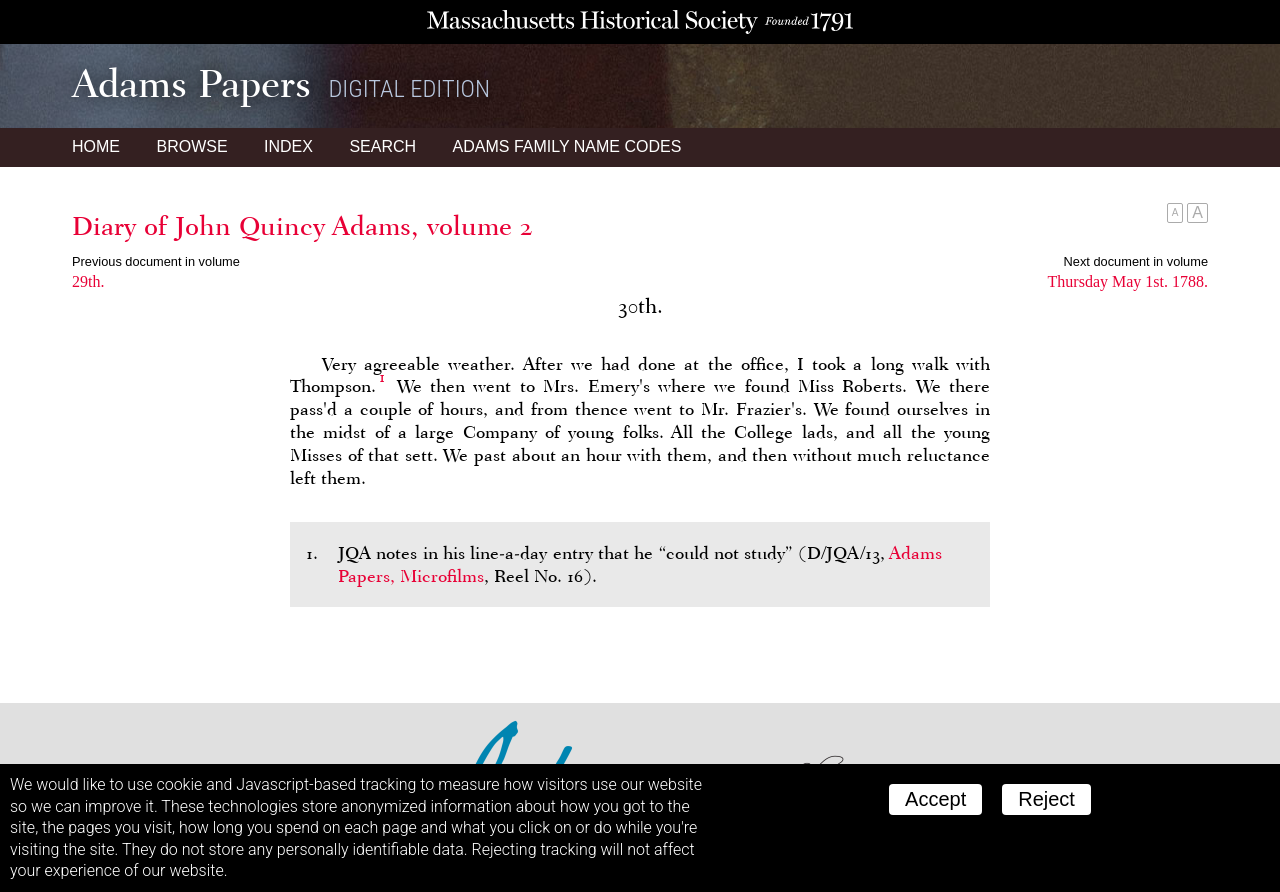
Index (288, 146)
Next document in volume (1136, 261)
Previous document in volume (156, 261)
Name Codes (567, 146)
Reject (1046, 799)
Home (96, 146)
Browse (191, 146)
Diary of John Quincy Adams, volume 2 (302, 226)
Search (382, 146)
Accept (935, 799)
